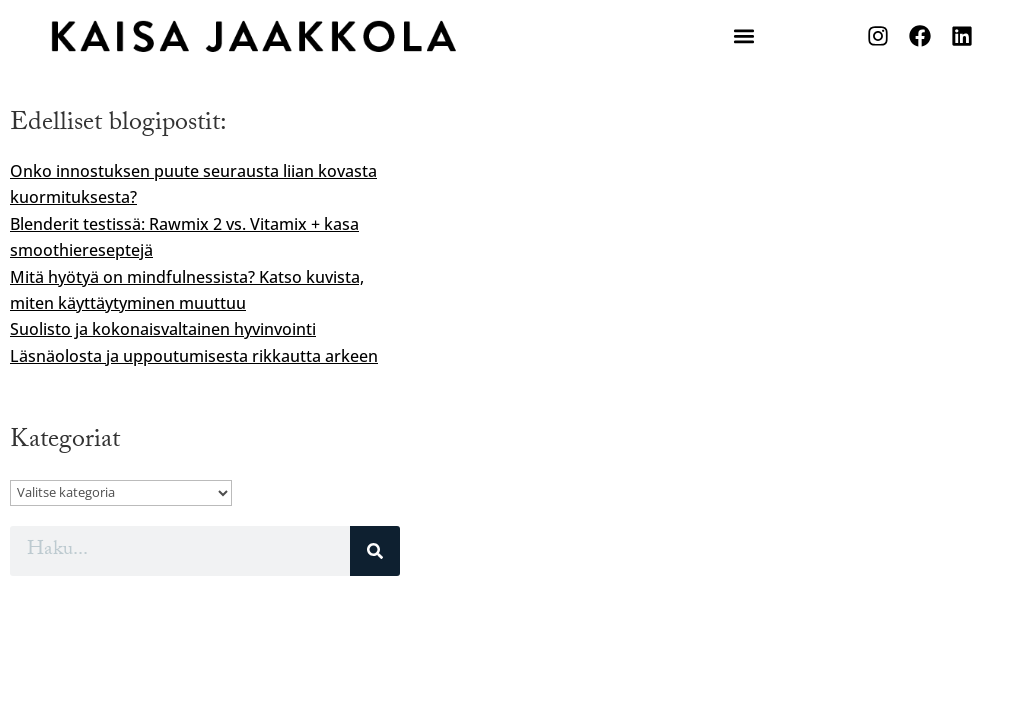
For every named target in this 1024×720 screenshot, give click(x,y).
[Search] (375, 551)
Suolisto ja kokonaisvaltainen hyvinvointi (163, 329)
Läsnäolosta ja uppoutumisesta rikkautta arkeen (194, 356)
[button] (743, 36)
